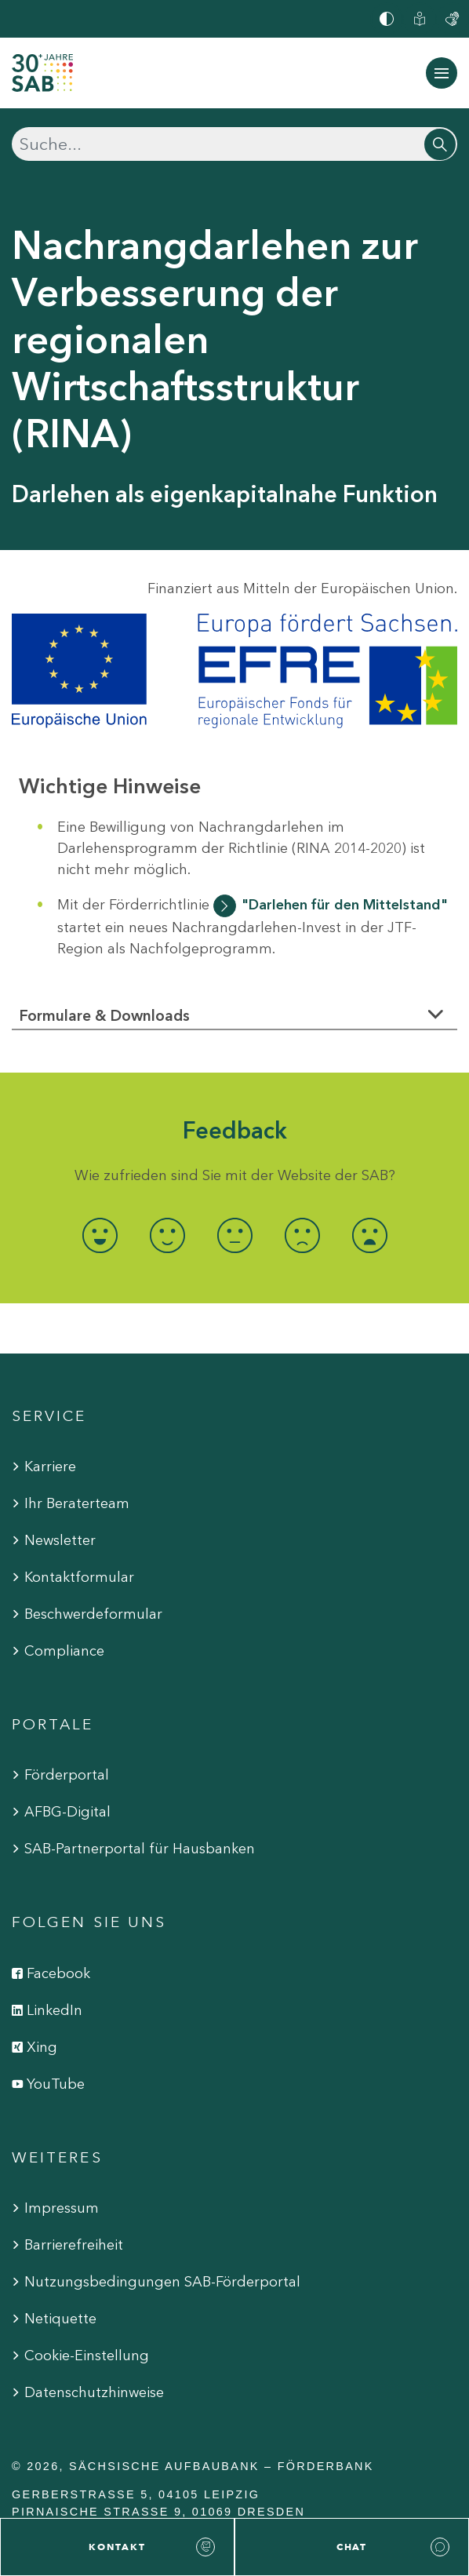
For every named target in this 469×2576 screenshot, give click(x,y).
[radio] (99, 1235)
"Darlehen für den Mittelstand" (345, 904)
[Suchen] (234, 144)
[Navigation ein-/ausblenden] (441, 73)
